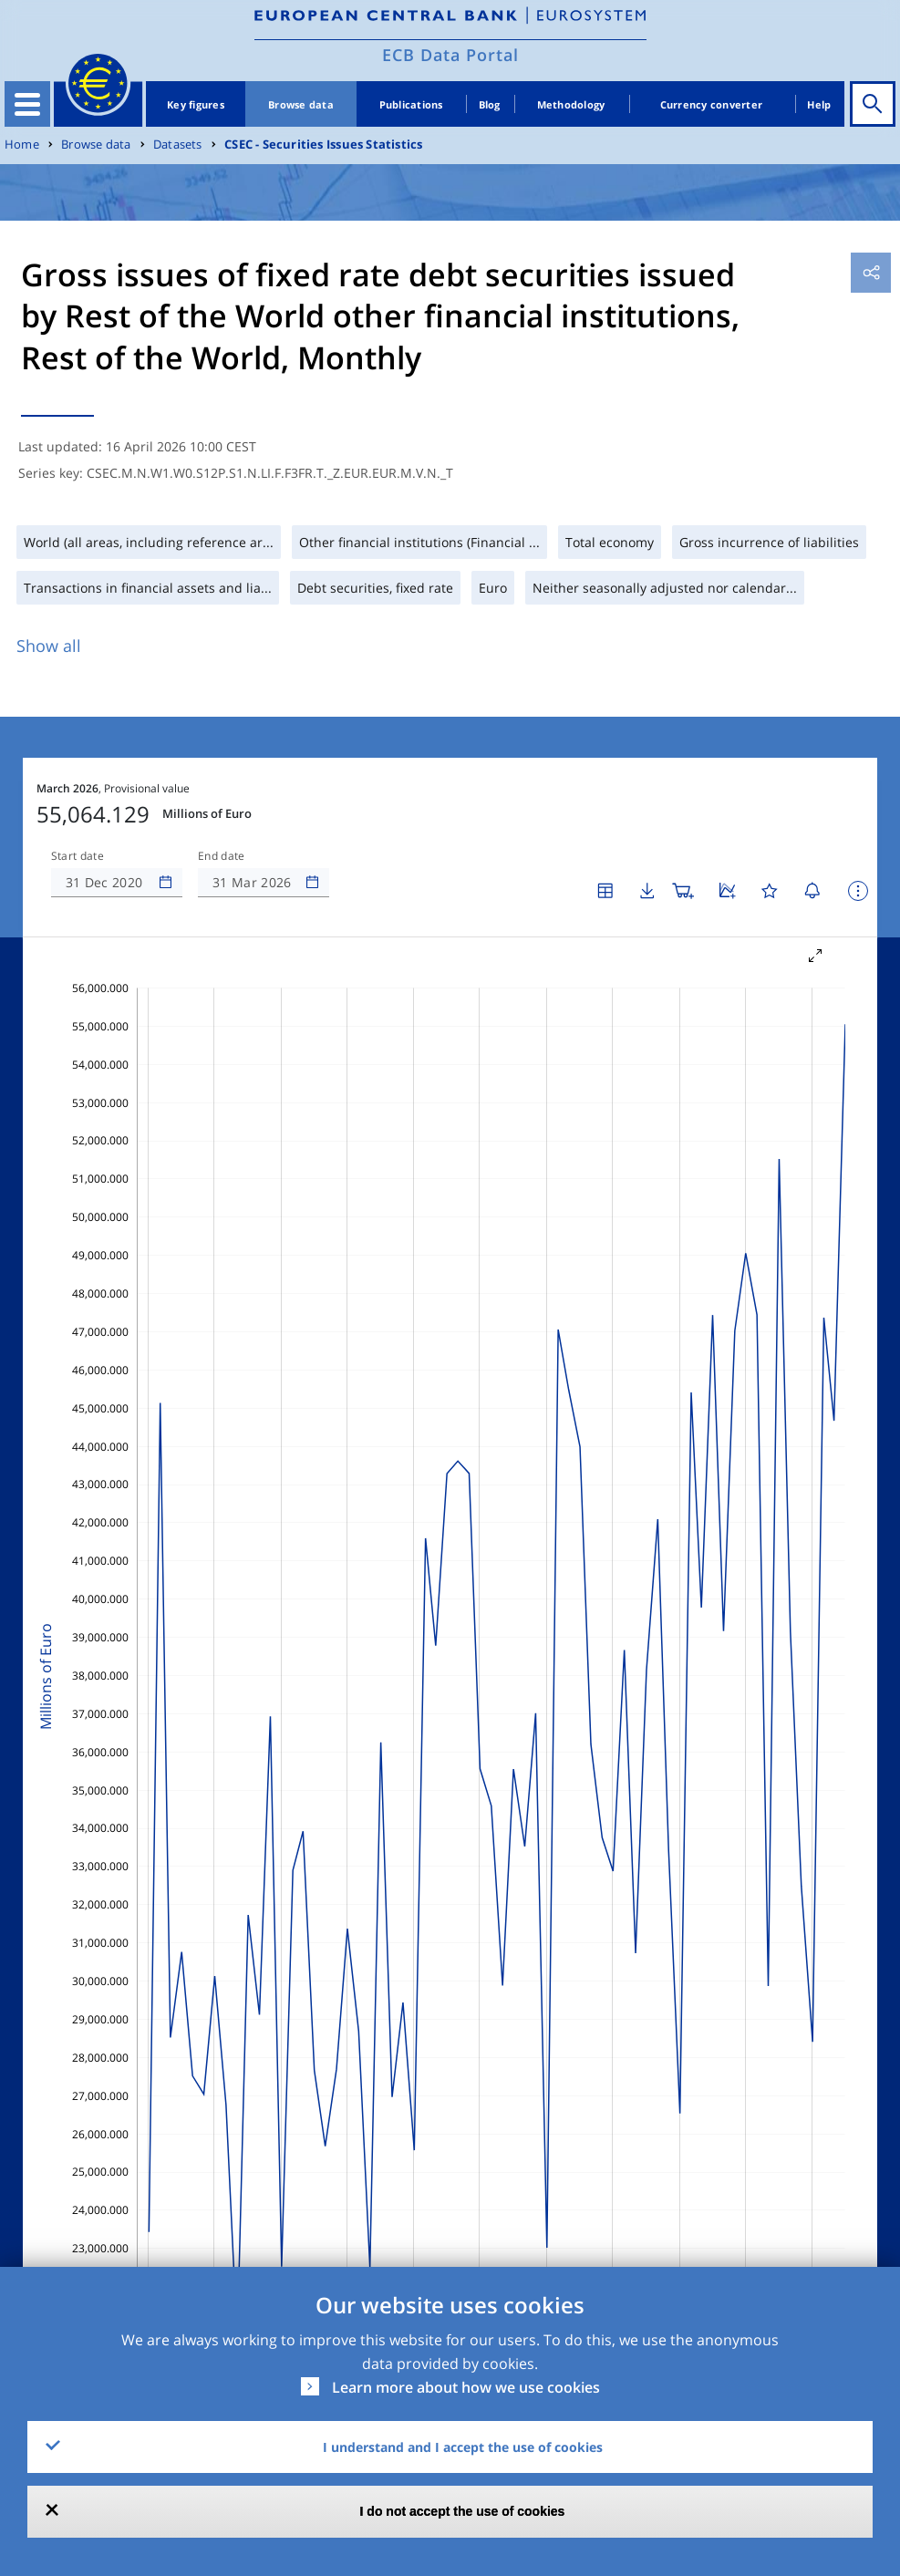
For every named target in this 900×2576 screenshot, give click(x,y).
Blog (490, 104)
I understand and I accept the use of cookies (463, 2447)
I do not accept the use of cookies (462, 2511)
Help (819, 104)
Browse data (301, 104)
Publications (411, 104)
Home (22, 144)
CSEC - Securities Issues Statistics (323, 144)
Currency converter (711, 104)
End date (221, 856)
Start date (77, 856)
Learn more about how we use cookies (466, 2387)
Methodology (571, 104)
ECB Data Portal (450, 55)
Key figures (195, 104)
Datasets (177, 144)
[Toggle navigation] (27, 104)
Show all (48, 646)
